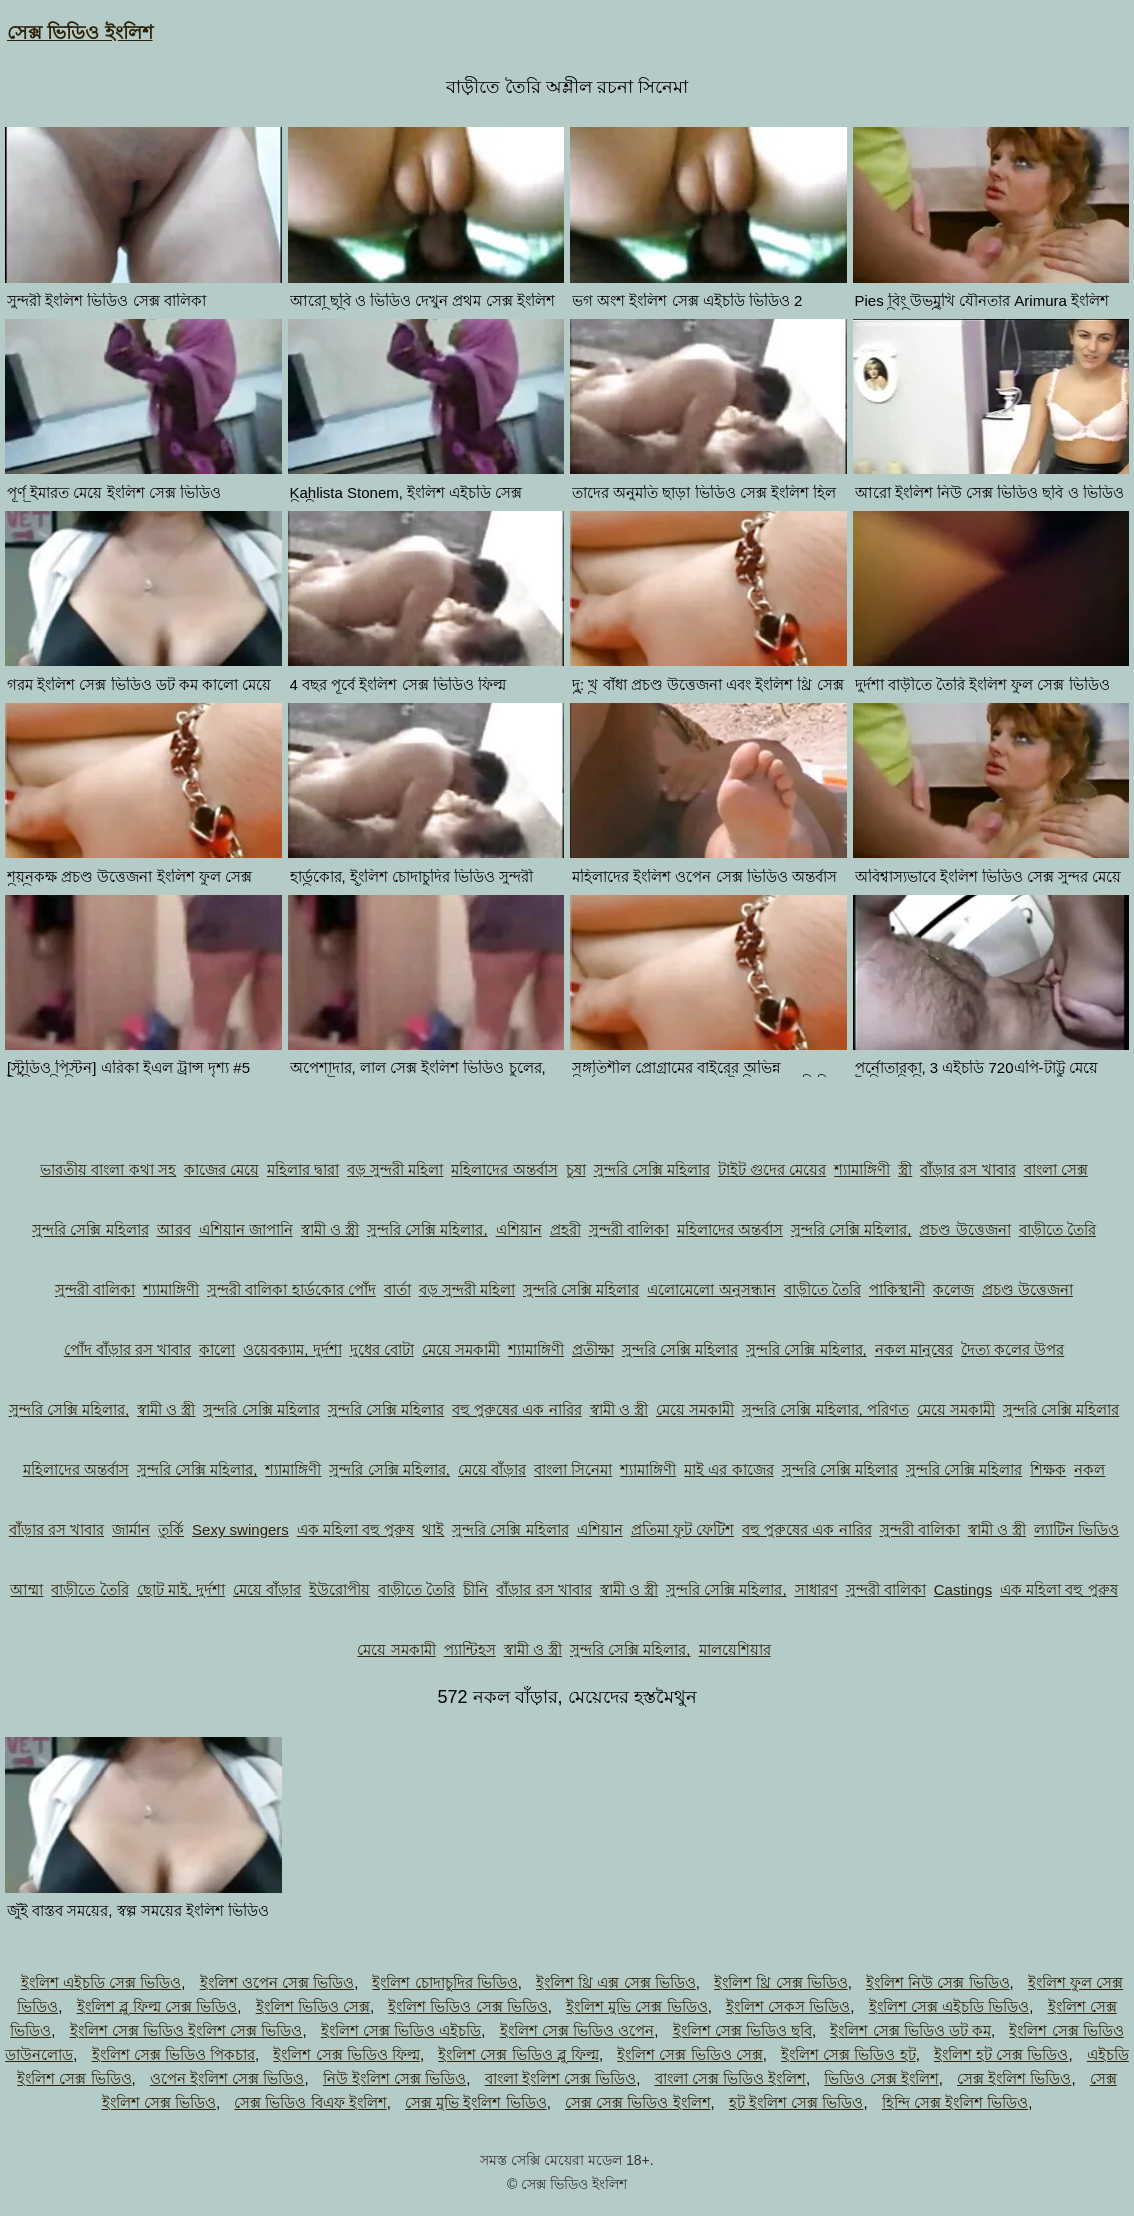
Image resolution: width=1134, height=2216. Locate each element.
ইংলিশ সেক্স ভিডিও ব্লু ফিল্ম (518, 2054)
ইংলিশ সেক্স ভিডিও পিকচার (174, 2054)
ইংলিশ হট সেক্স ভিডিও (1001, 2054)
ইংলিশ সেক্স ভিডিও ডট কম (910, 2030)
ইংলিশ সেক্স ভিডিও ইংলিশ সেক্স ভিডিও (186, 2030)
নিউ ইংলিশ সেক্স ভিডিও (395, 2078)
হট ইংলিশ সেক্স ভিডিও (796, 2102)
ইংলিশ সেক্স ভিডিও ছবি (743, 2030)
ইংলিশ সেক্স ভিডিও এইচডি (401, 2030)
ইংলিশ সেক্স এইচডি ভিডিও (949, 2006)
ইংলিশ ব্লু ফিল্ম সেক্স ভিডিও (157, 2006)
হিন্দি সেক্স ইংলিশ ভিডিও (955, 2102)
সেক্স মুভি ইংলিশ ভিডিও (476, 2102)
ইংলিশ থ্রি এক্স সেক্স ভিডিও (616, 1982)
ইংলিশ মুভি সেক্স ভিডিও (637, 2006)
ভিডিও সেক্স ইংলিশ (881, 2078)
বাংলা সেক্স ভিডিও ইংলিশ (731, 2078)
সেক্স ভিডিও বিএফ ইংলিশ (310, 2102)
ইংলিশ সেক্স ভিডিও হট (848, 2054)
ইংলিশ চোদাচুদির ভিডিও (444, 1982)
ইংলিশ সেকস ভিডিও (788, 2006)
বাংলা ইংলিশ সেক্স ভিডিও (561, 2078)
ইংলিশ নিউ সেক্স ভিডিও (938, 1982)
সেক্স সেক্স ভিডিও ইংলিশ (638, 2102)
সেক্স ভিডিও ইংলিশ (80, 32)
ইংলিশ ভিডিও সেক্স (313, 2006)
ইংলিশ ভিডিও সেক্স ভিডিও (468, 2006)
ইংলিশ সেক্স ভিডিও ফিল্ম (346, 2054)
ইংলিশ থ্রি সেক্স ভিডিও (781, 1982)
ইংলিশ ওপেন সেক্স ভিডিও (277, 1982)
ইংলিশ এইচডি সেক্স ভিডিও (101, 1982)
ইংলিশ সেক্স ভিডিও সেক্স (690, 2054)
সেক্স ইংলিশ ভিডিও (1014, 2078)
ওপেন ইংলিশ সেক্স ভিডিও (227, 2078)
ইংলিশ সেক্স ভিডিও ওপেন (577, 2030)
